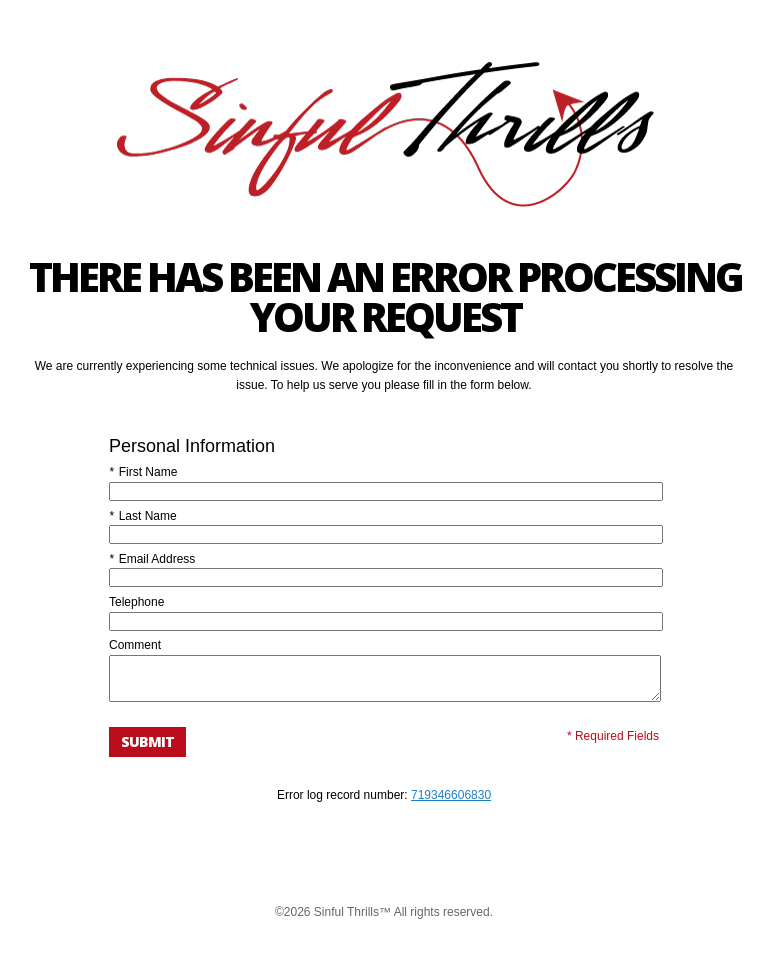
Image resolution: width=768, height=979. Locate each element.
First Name (143, 472)
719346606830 (451, 804)
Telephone (136, 602)
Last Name (143, 516)
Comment (135, 645)
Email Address (152, 559)
